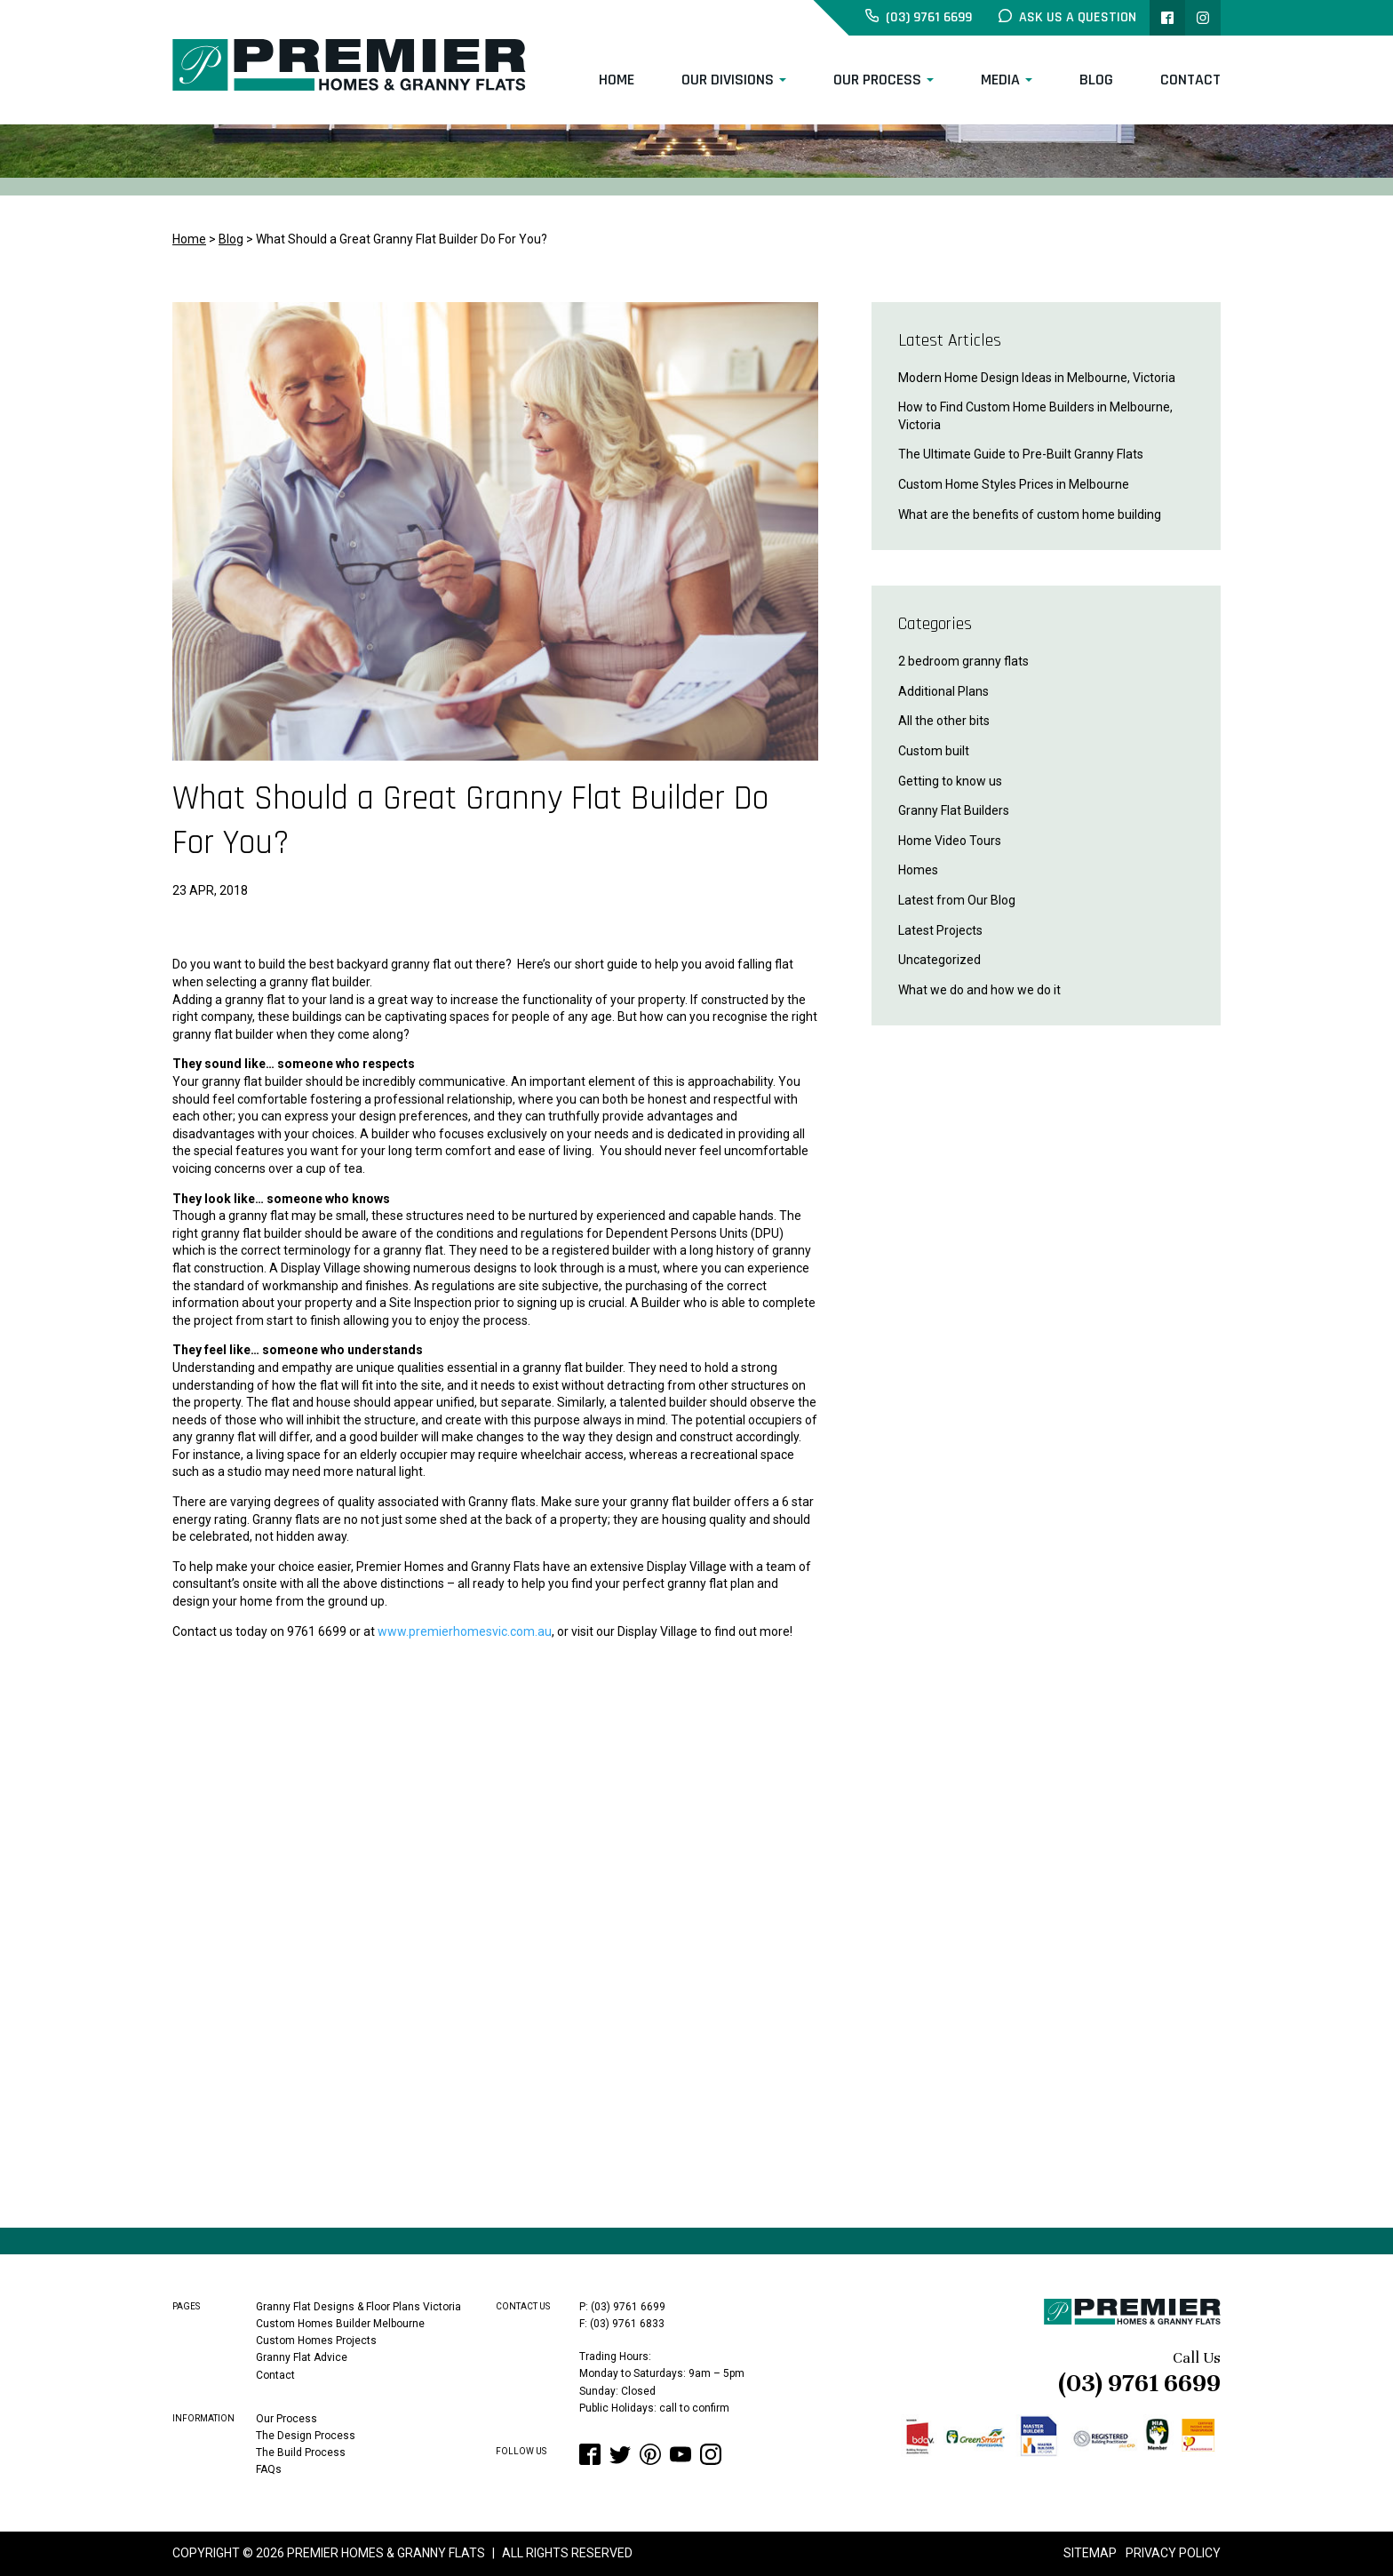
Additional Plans (943, 691)
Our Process (877, 79)
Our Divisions (727, 79)
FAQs (269, 2469)
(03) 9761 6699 (1139, 2383)
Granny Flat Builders (953, 810)
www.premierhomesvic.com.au (465, 1631)
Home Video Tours (949, 840)
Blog (1096, 79)
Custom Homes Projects (316, 2340)
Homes (918, 870)
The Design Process (305, 2435)
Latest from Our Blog (956, 900)
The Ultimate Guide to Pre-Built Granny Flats (1020, 454)
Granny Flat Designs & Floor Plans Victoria (358, 2307)
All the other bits (944, 721)
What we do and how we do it (979, 990)
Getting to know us (950, 781)
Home (616, 79)
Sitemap (1090, 2553)
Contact (1190, 79)
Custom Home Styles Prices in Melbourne (1013, 484)
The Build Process (301, 2452)
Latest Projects (940, 930)
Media (1000, 79)
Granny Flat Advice (301, 2357)
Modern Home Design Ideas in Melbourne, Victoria (1036, 378)
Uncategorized (939, 960)
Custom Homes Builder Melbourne (340, 2323)
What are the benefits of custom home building (1029, 514)
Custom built (933, 751)
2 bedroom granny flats (963, 661)
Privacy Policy (1173, 2553)
